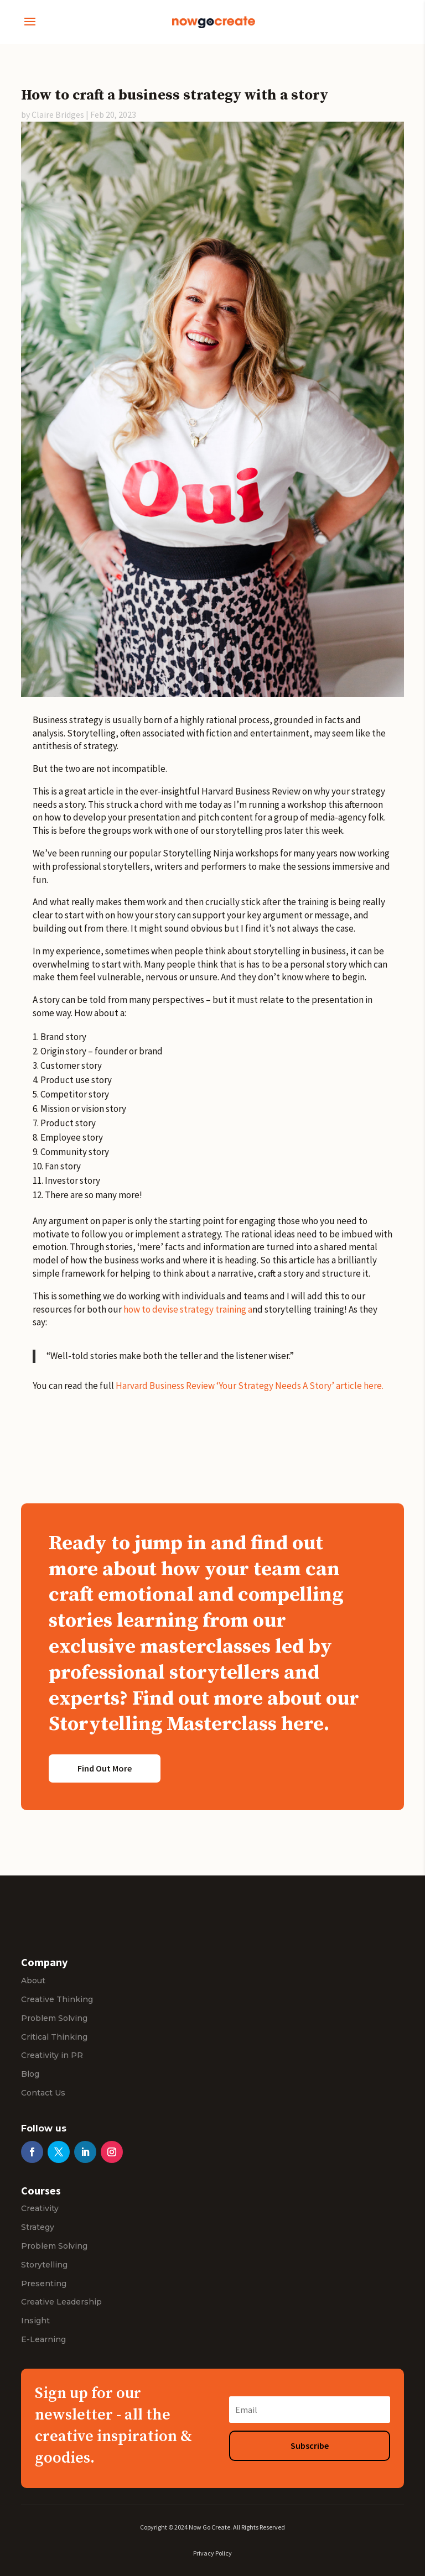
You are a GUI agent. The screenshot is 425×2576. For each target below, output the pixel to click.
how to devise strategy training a (187, 1309)
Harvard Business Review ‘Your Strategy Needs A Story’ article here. (249, 1386)
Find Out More (104, 1768)
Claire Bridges (58, 114)
